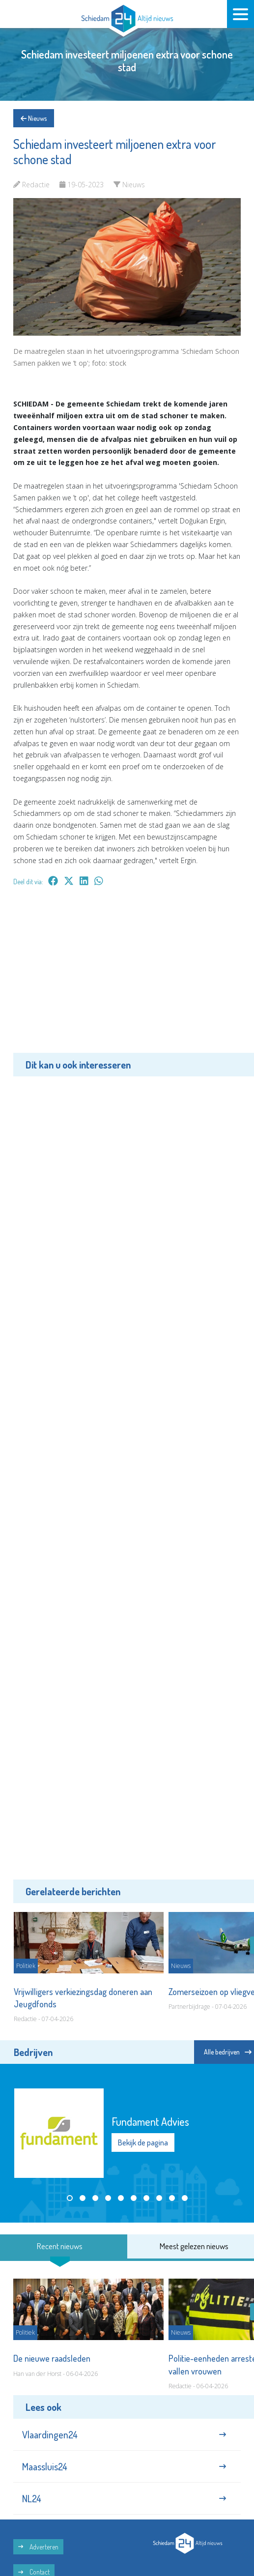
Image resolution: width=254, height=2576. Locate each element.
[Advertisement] (127, 976)
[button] (69, 2198)
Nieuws (34, 118)
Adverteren (38, 2547)
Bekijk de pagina (143, 2142)
